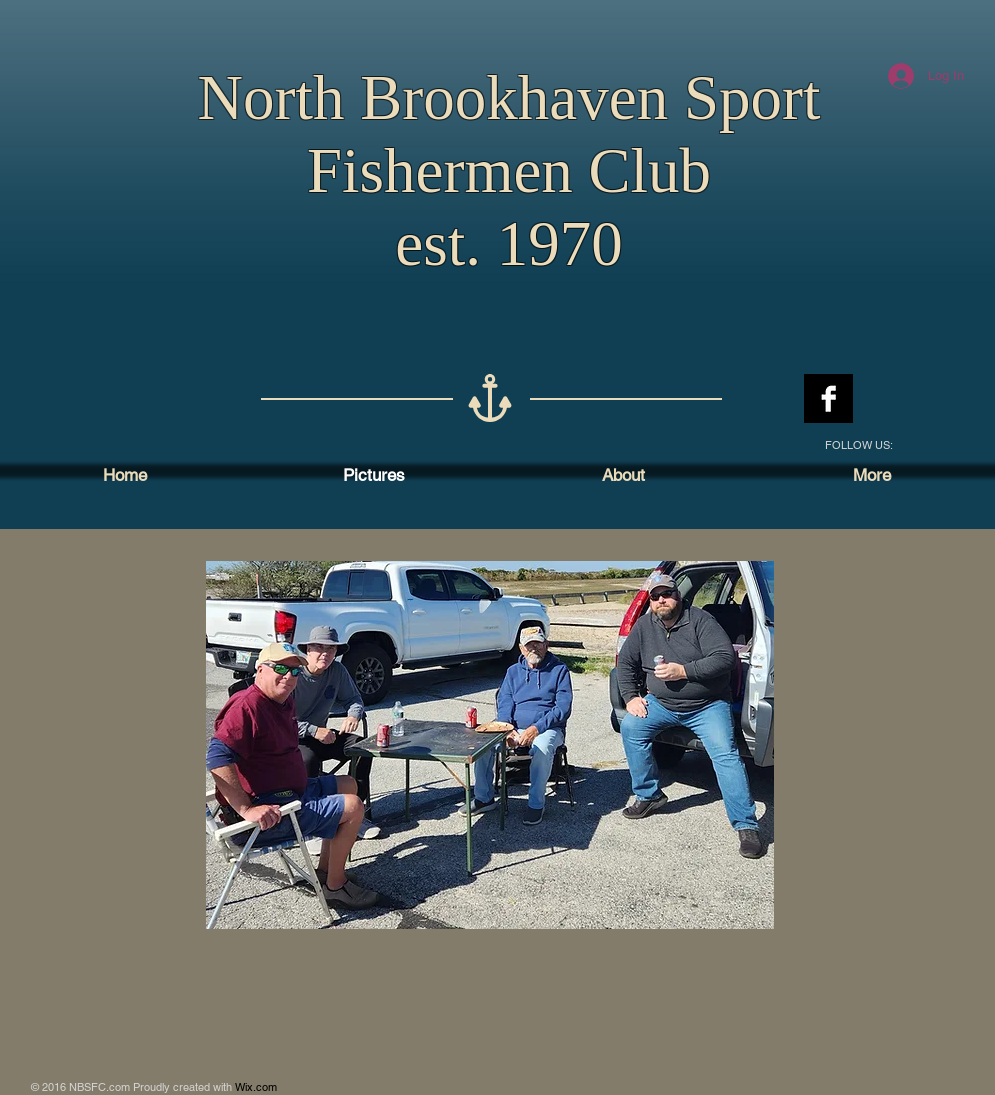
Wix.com (256, 1087)
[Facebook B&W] (828, 398)
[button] (490, 745)
